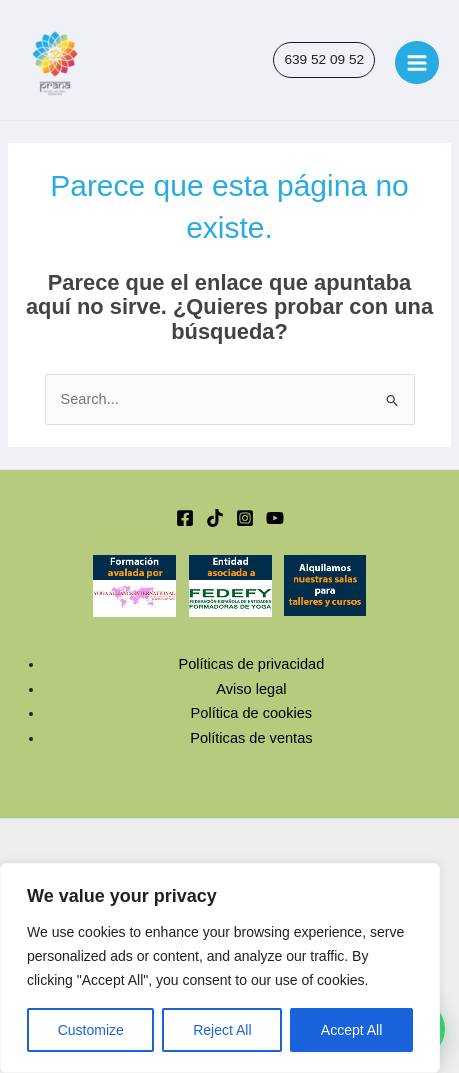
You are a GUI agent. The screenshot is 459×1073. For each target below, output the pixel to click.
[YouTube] (275, 518)
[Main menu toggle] (417, 63)
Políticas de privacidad (251, 664)
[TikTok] (215, 518)
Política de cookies (252, 713)
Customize (91, 1030)
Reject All (222, 1030)
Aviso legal (251, 689)
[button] (324, 60)
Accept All (351, 1030)
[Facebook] (185, 518)
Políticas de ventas (251, 738)
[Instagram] (245, 518)
